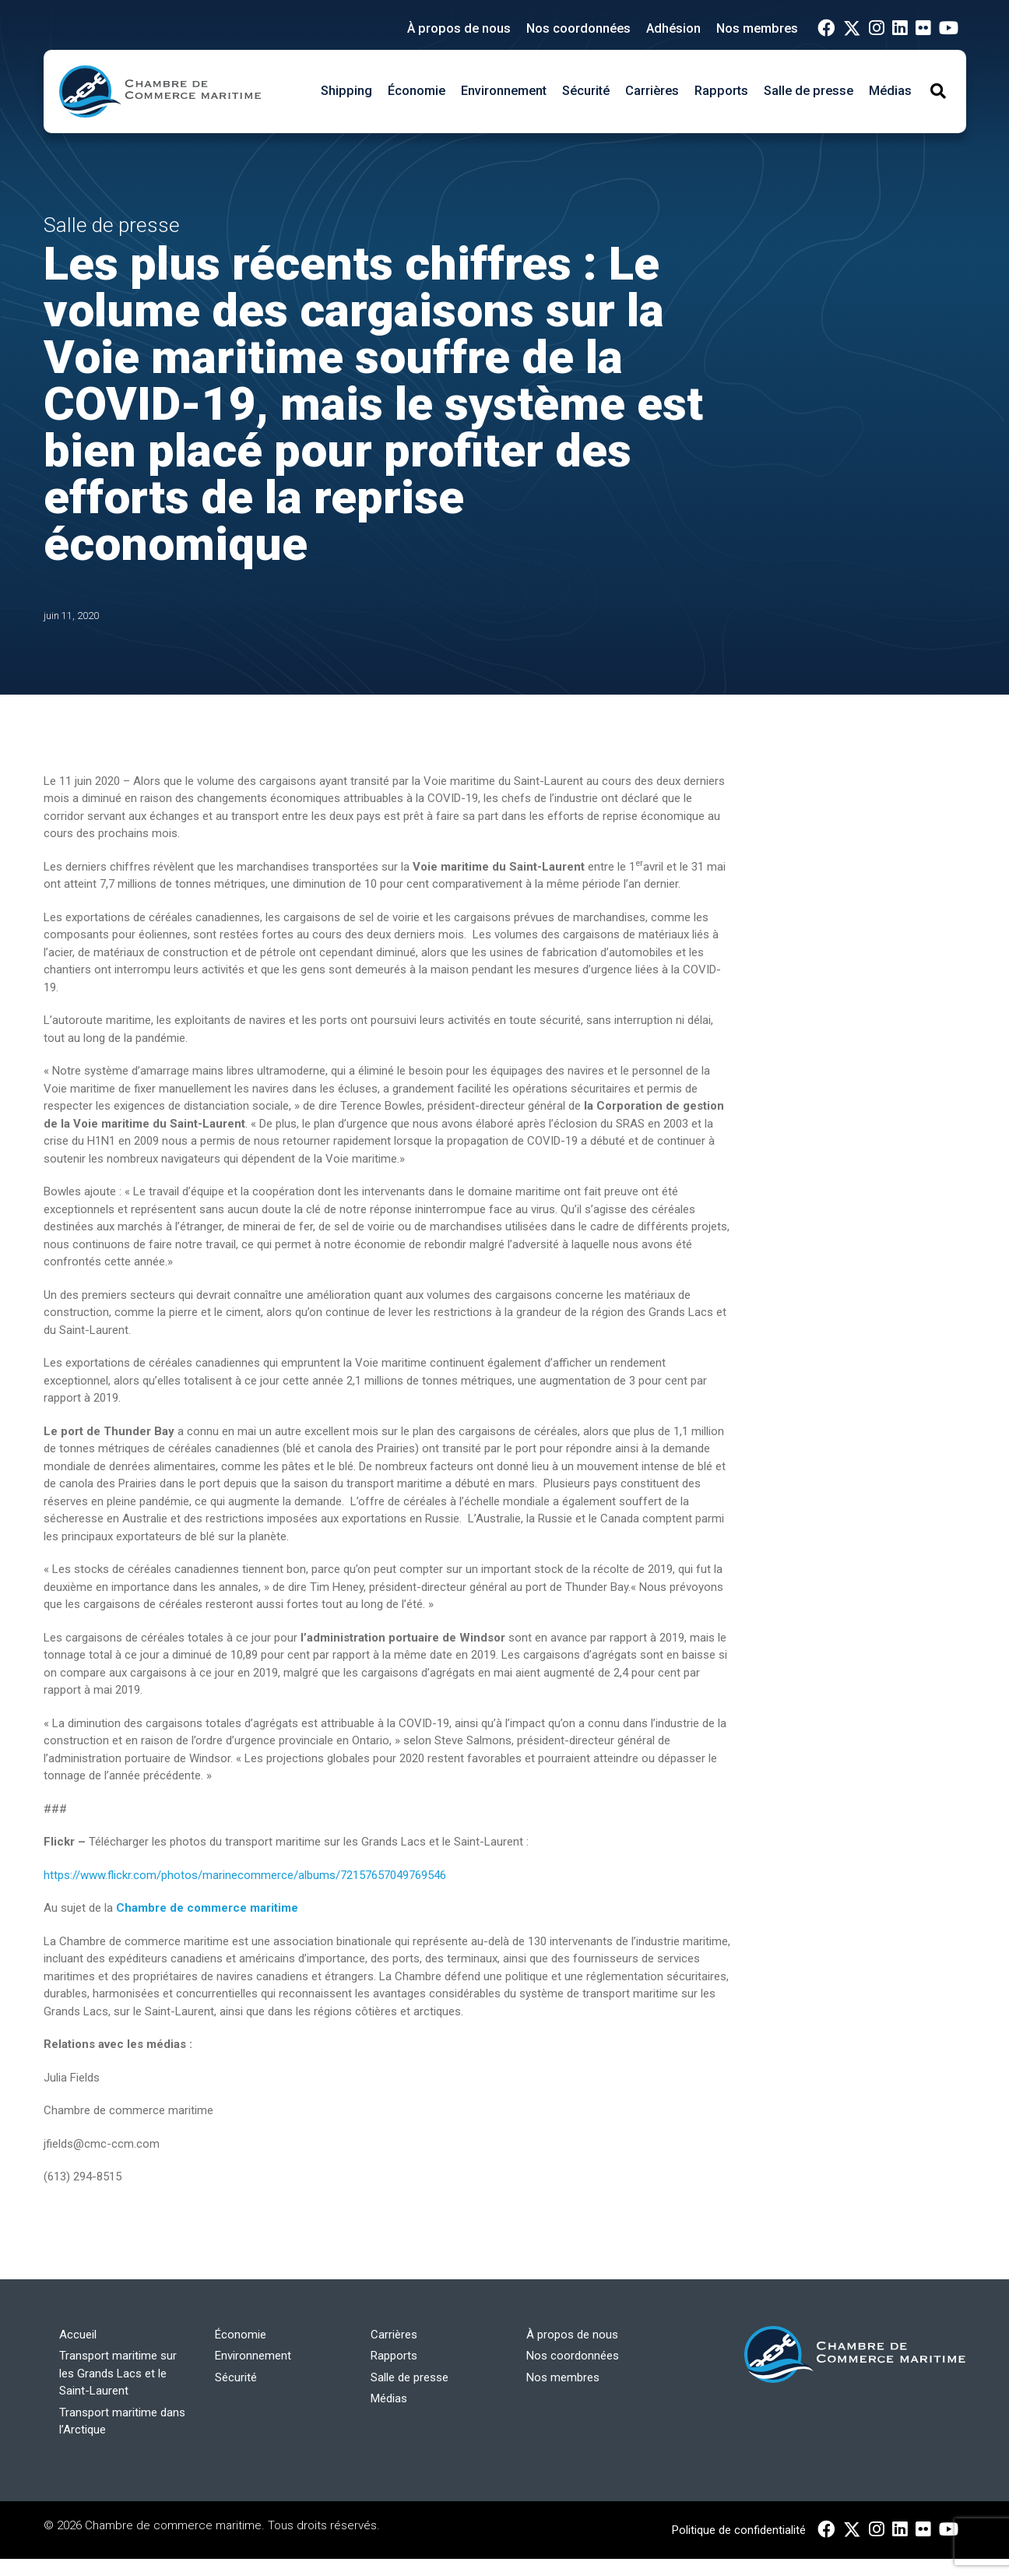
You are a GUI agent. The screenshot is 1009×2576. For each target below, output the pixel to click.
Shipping (346, 90)
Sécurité (586, 90)
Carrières (652, 90)
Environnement (504, 90)
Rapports (721, 90)
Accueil (78, 2335)
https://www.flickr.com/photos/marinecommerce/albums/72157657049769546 (245, 1875)
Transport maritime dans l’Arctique (122, 2421)
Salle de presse (808, 90)
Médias (890, 90)
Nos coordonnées (578, 28)
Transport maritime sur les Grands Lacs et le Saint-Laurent (118, 2373)
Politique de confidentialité (739, 2530)
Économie (416, 90)
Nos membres (757, 28)
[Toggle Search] (938, 91)
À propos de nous (459, 28)
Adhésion (673, 28)
